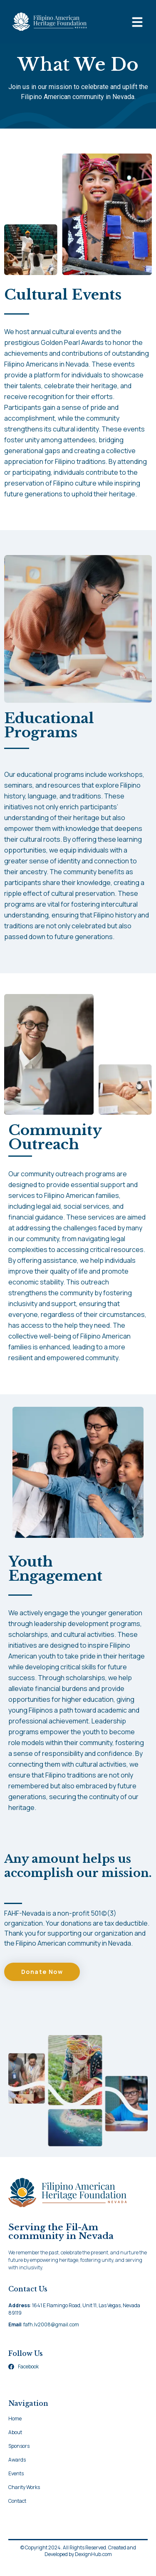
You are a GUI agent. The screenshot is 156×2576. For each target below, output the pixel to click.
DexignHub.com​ (93, 2562)
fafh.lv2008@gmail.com (51, 2333)
